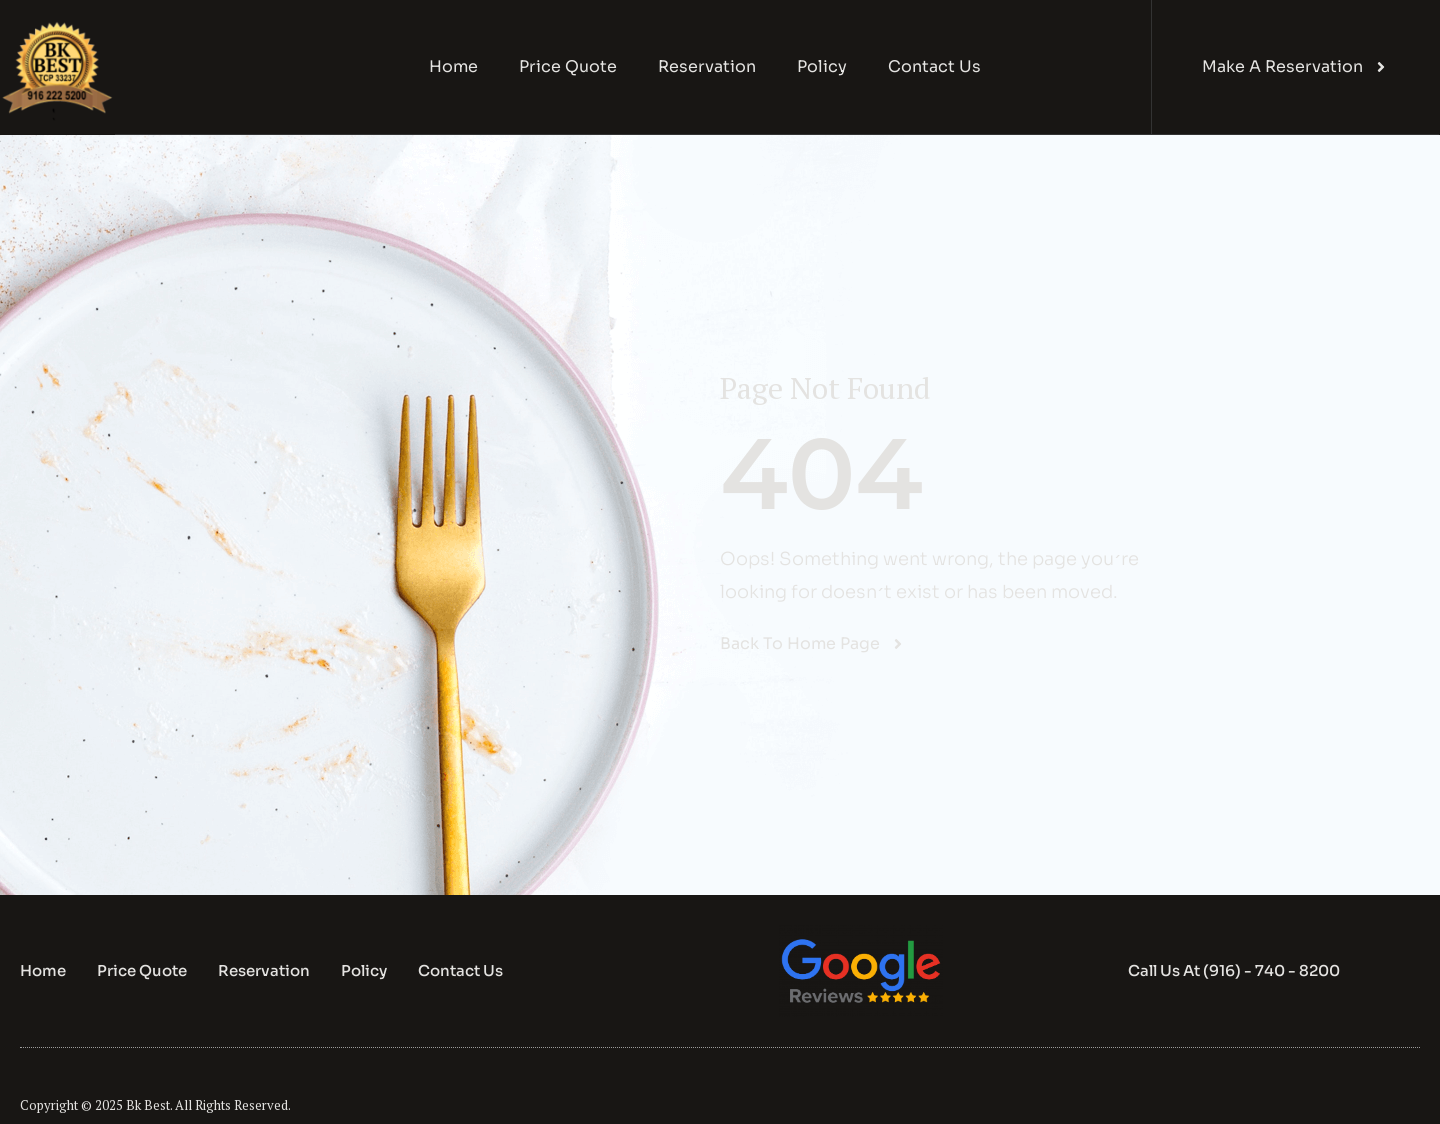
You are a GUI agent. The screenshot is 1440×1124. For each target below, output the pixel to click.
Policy (822, 66)
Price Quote (568, 66)
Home (453, 66)
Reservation (707, 66)
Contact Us (934, 66)
